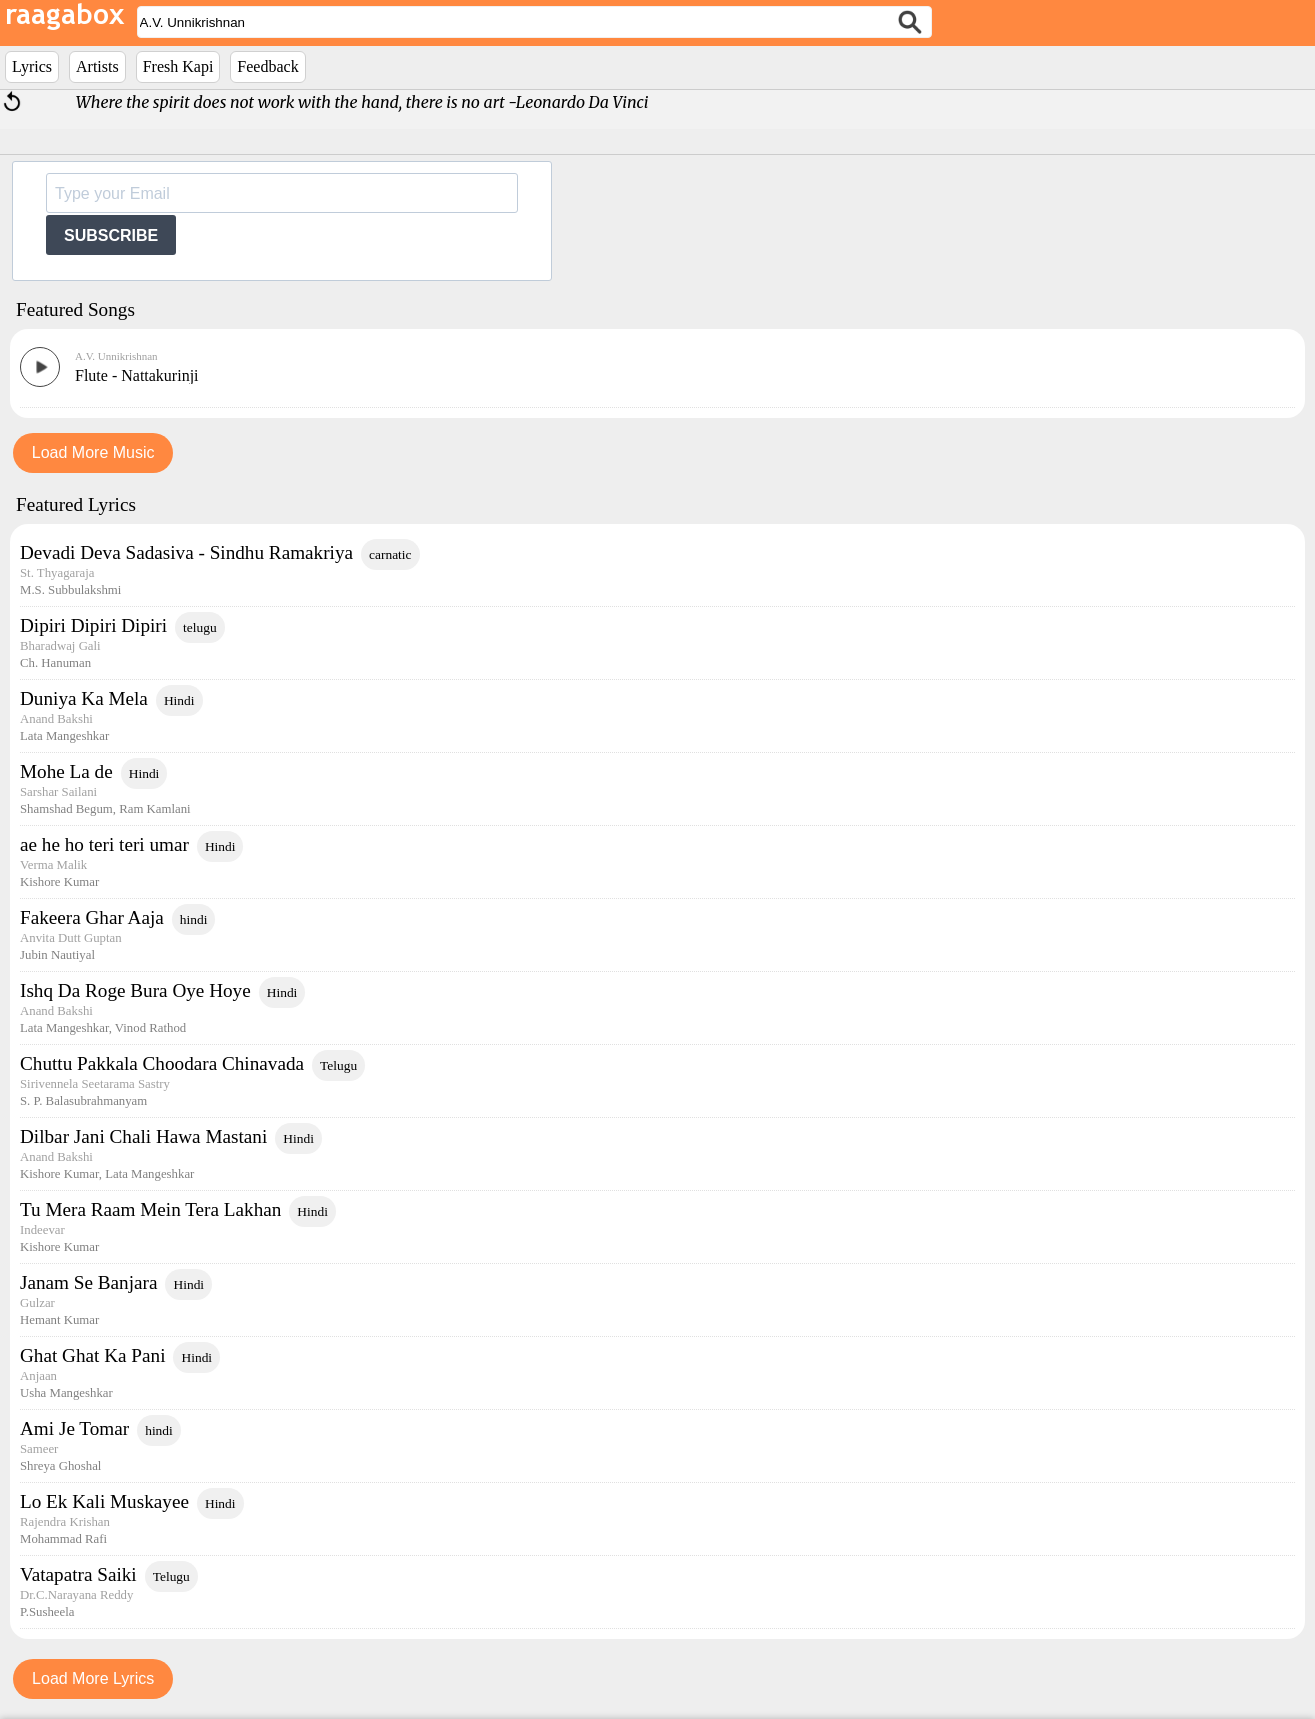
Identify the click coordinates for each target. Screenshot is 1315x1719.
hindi (194, 919)
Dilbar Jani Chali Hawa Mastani (143, 1136)
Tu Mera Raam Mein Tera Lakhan (150, 1209)
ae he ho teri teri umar (104, 844)
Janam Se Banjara (88, 1282)
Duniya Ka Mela (84, 698)
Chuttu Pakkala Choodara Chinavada (162, 1063)
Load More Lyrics (93, 1678)
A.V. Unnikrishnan (116, 356)
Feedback (267, 66)
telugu (200, 627)
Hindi (179, 700)
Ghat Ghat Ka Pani (92, 1355)
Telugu (338, 1065)
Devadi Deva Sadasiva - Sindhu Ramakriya (186, 552)
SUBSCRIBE (111, 235)
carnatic (390, 554)
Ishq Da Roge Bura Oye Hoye (135, 990)
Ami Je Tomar (74, 1428)
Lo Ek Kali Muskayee (104, 1501)
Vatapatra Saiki (78, 1574)
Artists (97, 66)
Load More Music (93, 452)
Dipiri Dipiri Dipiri (93, 625)
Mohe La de (66, 771)
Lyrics (32, 66)
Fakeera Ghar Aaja (92, 917)
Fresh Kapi (178, 66)
